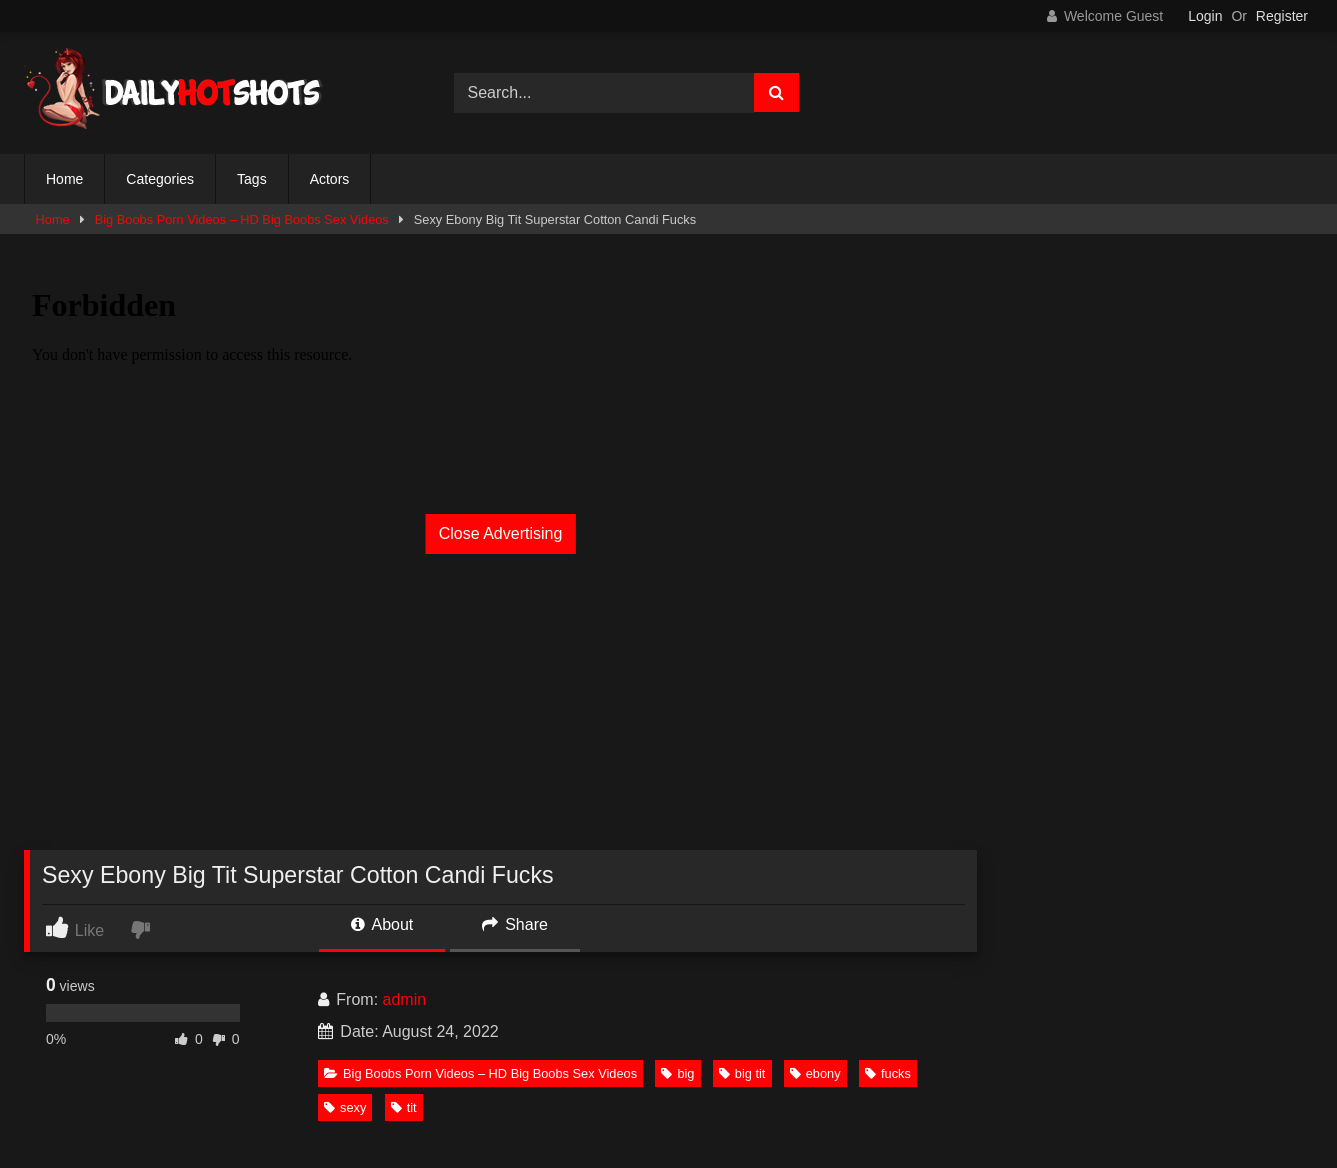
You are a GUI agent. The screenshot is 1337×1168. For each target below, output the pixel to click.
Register (1282, 16)
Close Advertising (501, 533)
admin (405, 999)
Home (64, 179)
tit (404, 1107)
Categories (160, 179)
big (677, 1073)
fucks (888, 1073)
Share (515, 924)
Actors (330, 179)
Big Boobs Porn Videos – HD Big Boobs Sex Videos (242, 219)
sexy (345, 1107)
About (382, 924)
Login (1205, 16)
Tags (252, 179)
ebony (815, 1073)
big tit (742, 1073)
